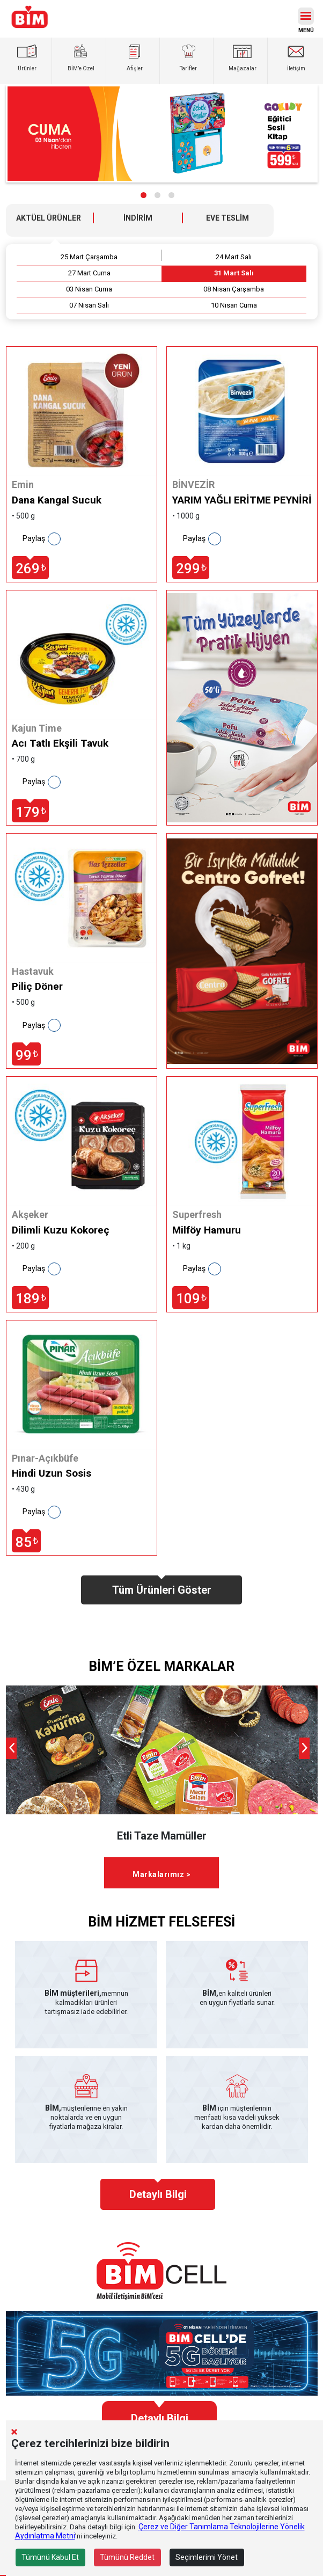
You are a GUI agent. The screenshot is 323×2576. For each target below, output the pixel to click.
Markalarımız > (161, 1874)
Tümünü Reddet (127, 2557)
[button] (143, 195)
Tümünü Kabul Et (50, 2557)
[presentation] (11, 1748)
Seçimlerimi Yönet (206, 2557)
